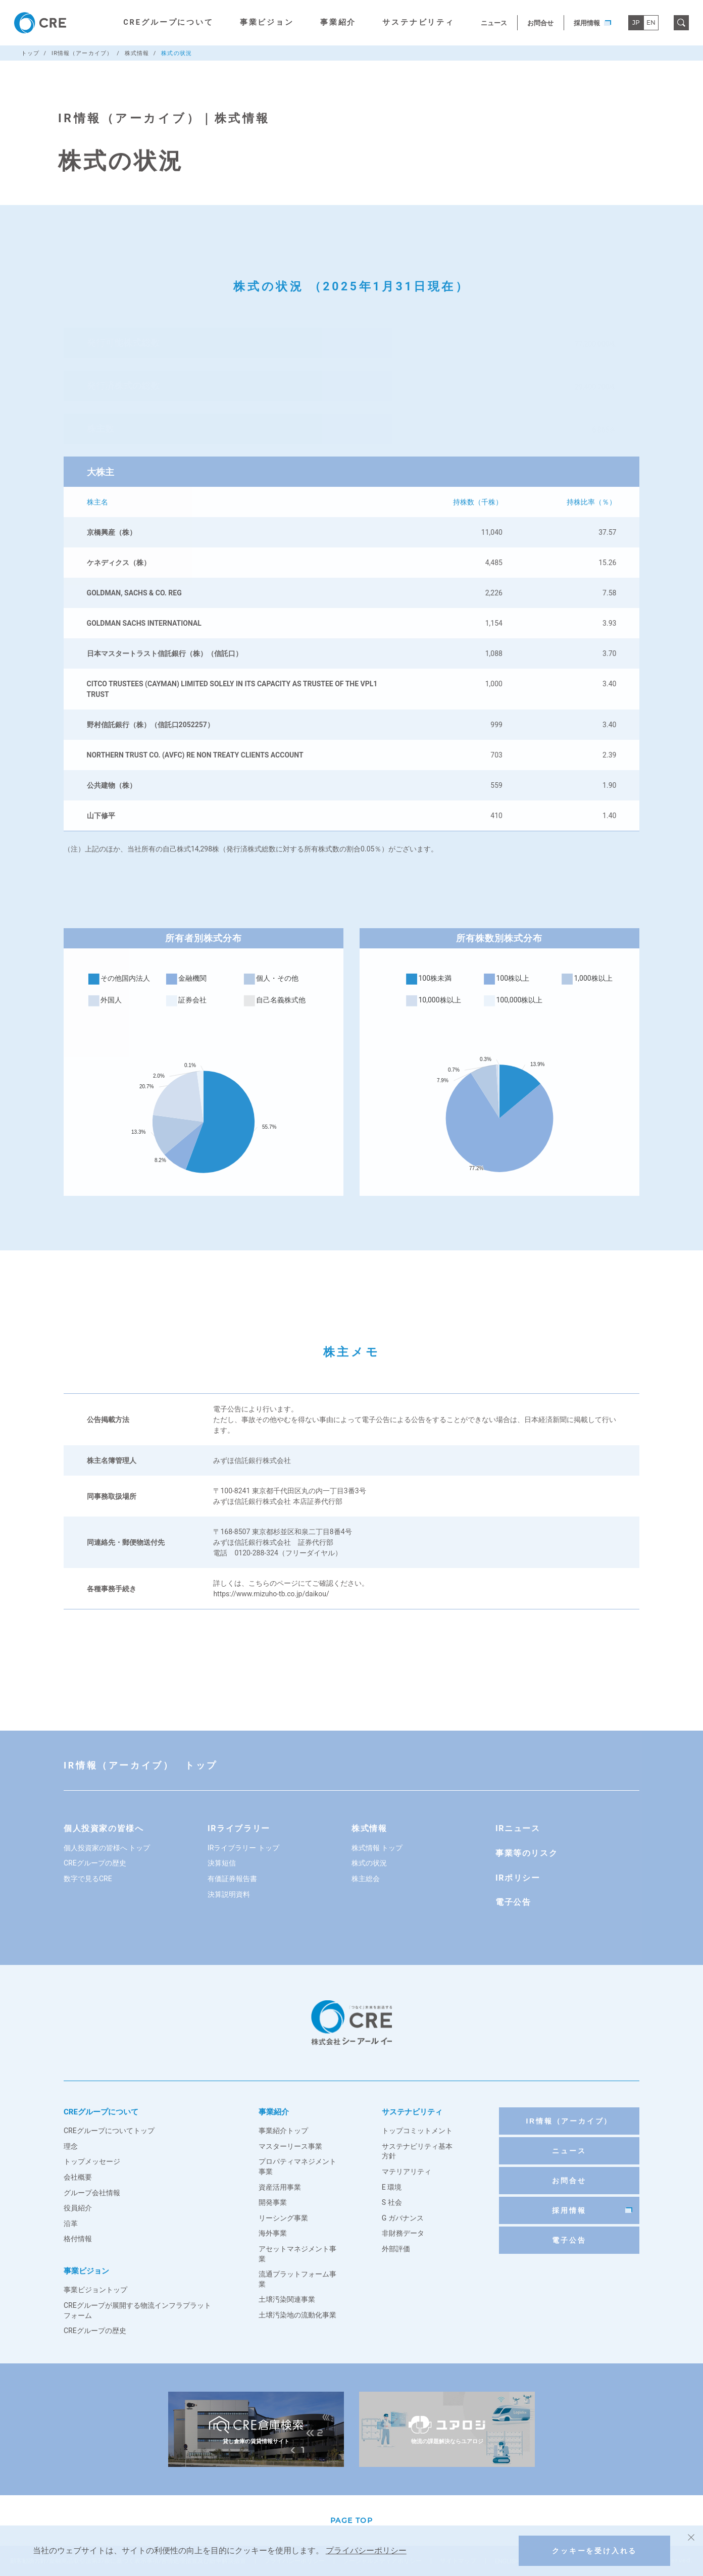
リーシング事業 (283, 2218)
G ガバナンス (403, 2218)
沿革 (71, 2223)
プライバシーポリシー (366, 2550)
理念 (71, 2146)
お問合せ (540, 23)
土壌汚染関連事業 (287, 2299)
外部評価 (396, 2249)
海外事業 (273, 2233)
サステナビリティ (418, 22)
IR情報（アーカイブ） (82, 53)
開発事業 (273, 2202)
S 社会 (392, 2202)
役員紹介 (78, 2208)
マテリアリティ (406, 2171)
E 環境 (391, 2187)
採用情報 (592, 23)
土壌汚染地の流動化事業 (297, 2315)
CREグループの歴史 (95, 2331)
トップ (30, 53)
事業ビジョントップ (95, 2290)
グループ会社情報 (92, 2193)
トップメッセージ (92, 2161)
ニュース (494, 23)
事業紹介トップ (283, 2131)
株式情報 (137, 53)
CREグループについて (168, 22)
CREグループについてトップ (109, 2131)
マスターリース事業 (290, 2146)
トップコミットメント (417, 2131)
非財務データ (403, 2233)
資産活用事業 (280, 2187)
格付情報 (78, 2239)
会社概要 (78, 2177)
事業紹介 (338, 22)
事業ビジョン (267, 22)
